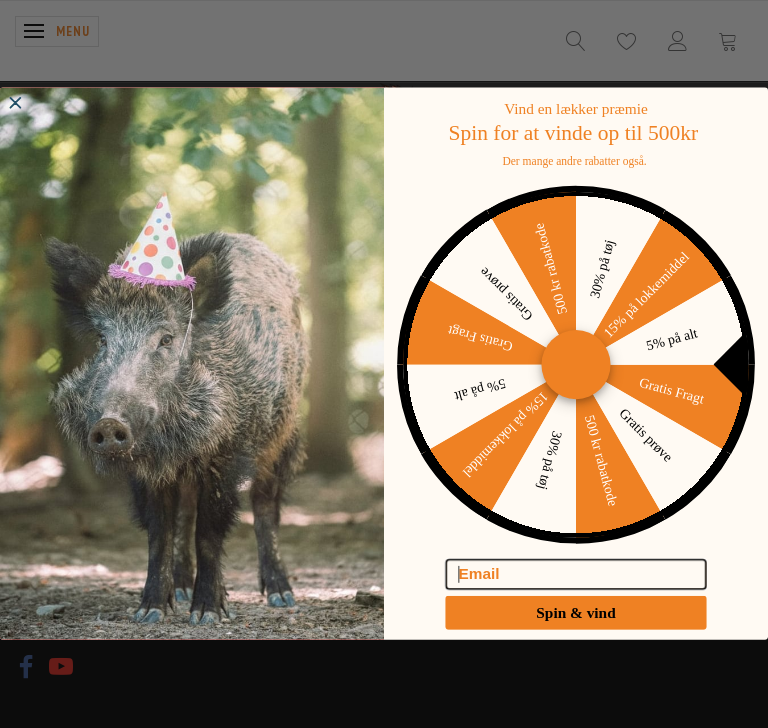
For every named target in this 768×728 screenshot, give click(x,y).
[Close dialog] (15, 115)
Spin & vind (575, 625)
